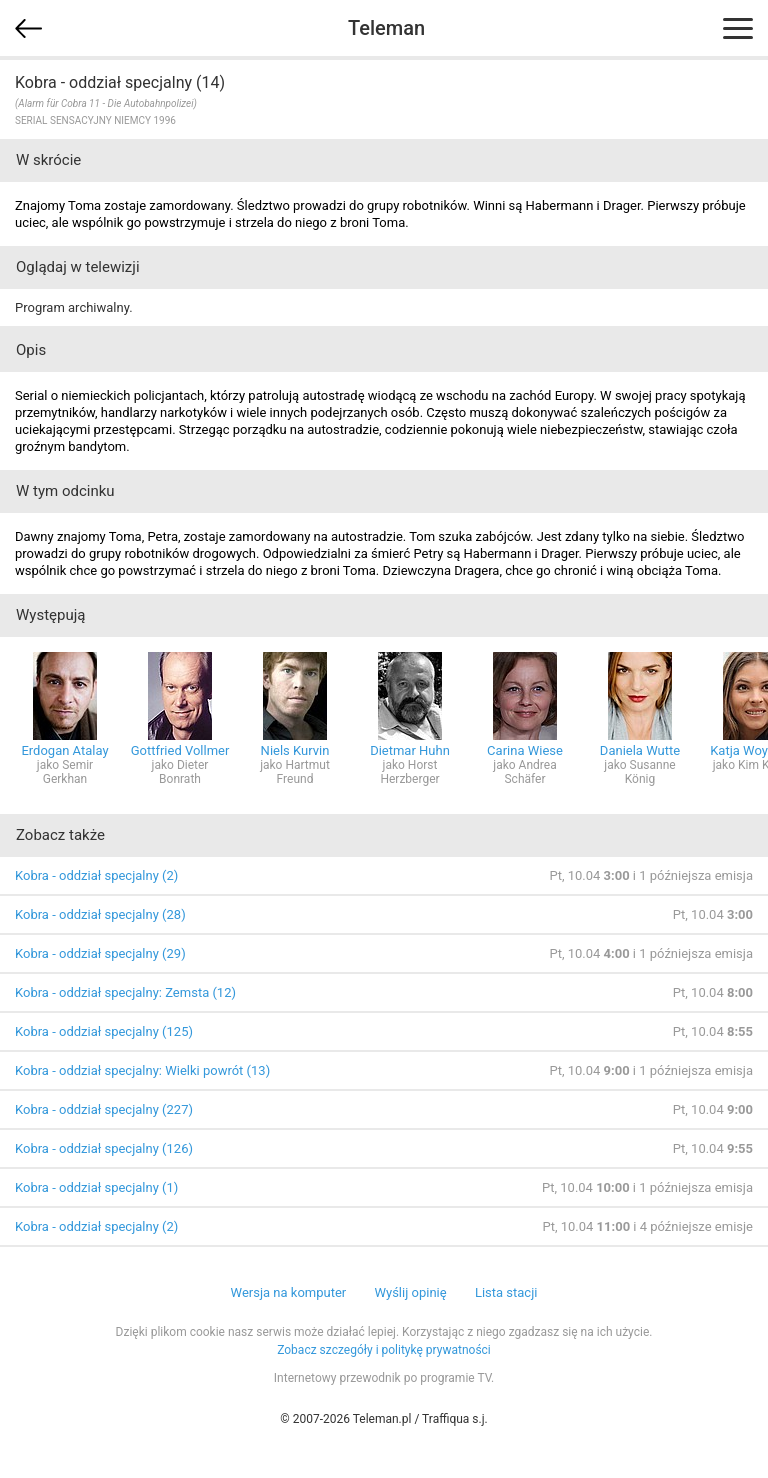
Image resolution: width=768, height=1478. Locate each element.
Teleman (386, 28)
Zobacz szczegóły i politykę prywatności (384, 1350)
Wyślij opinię (410, 1292)
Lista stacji (506, 1292)
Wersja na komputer (289, 1292)
